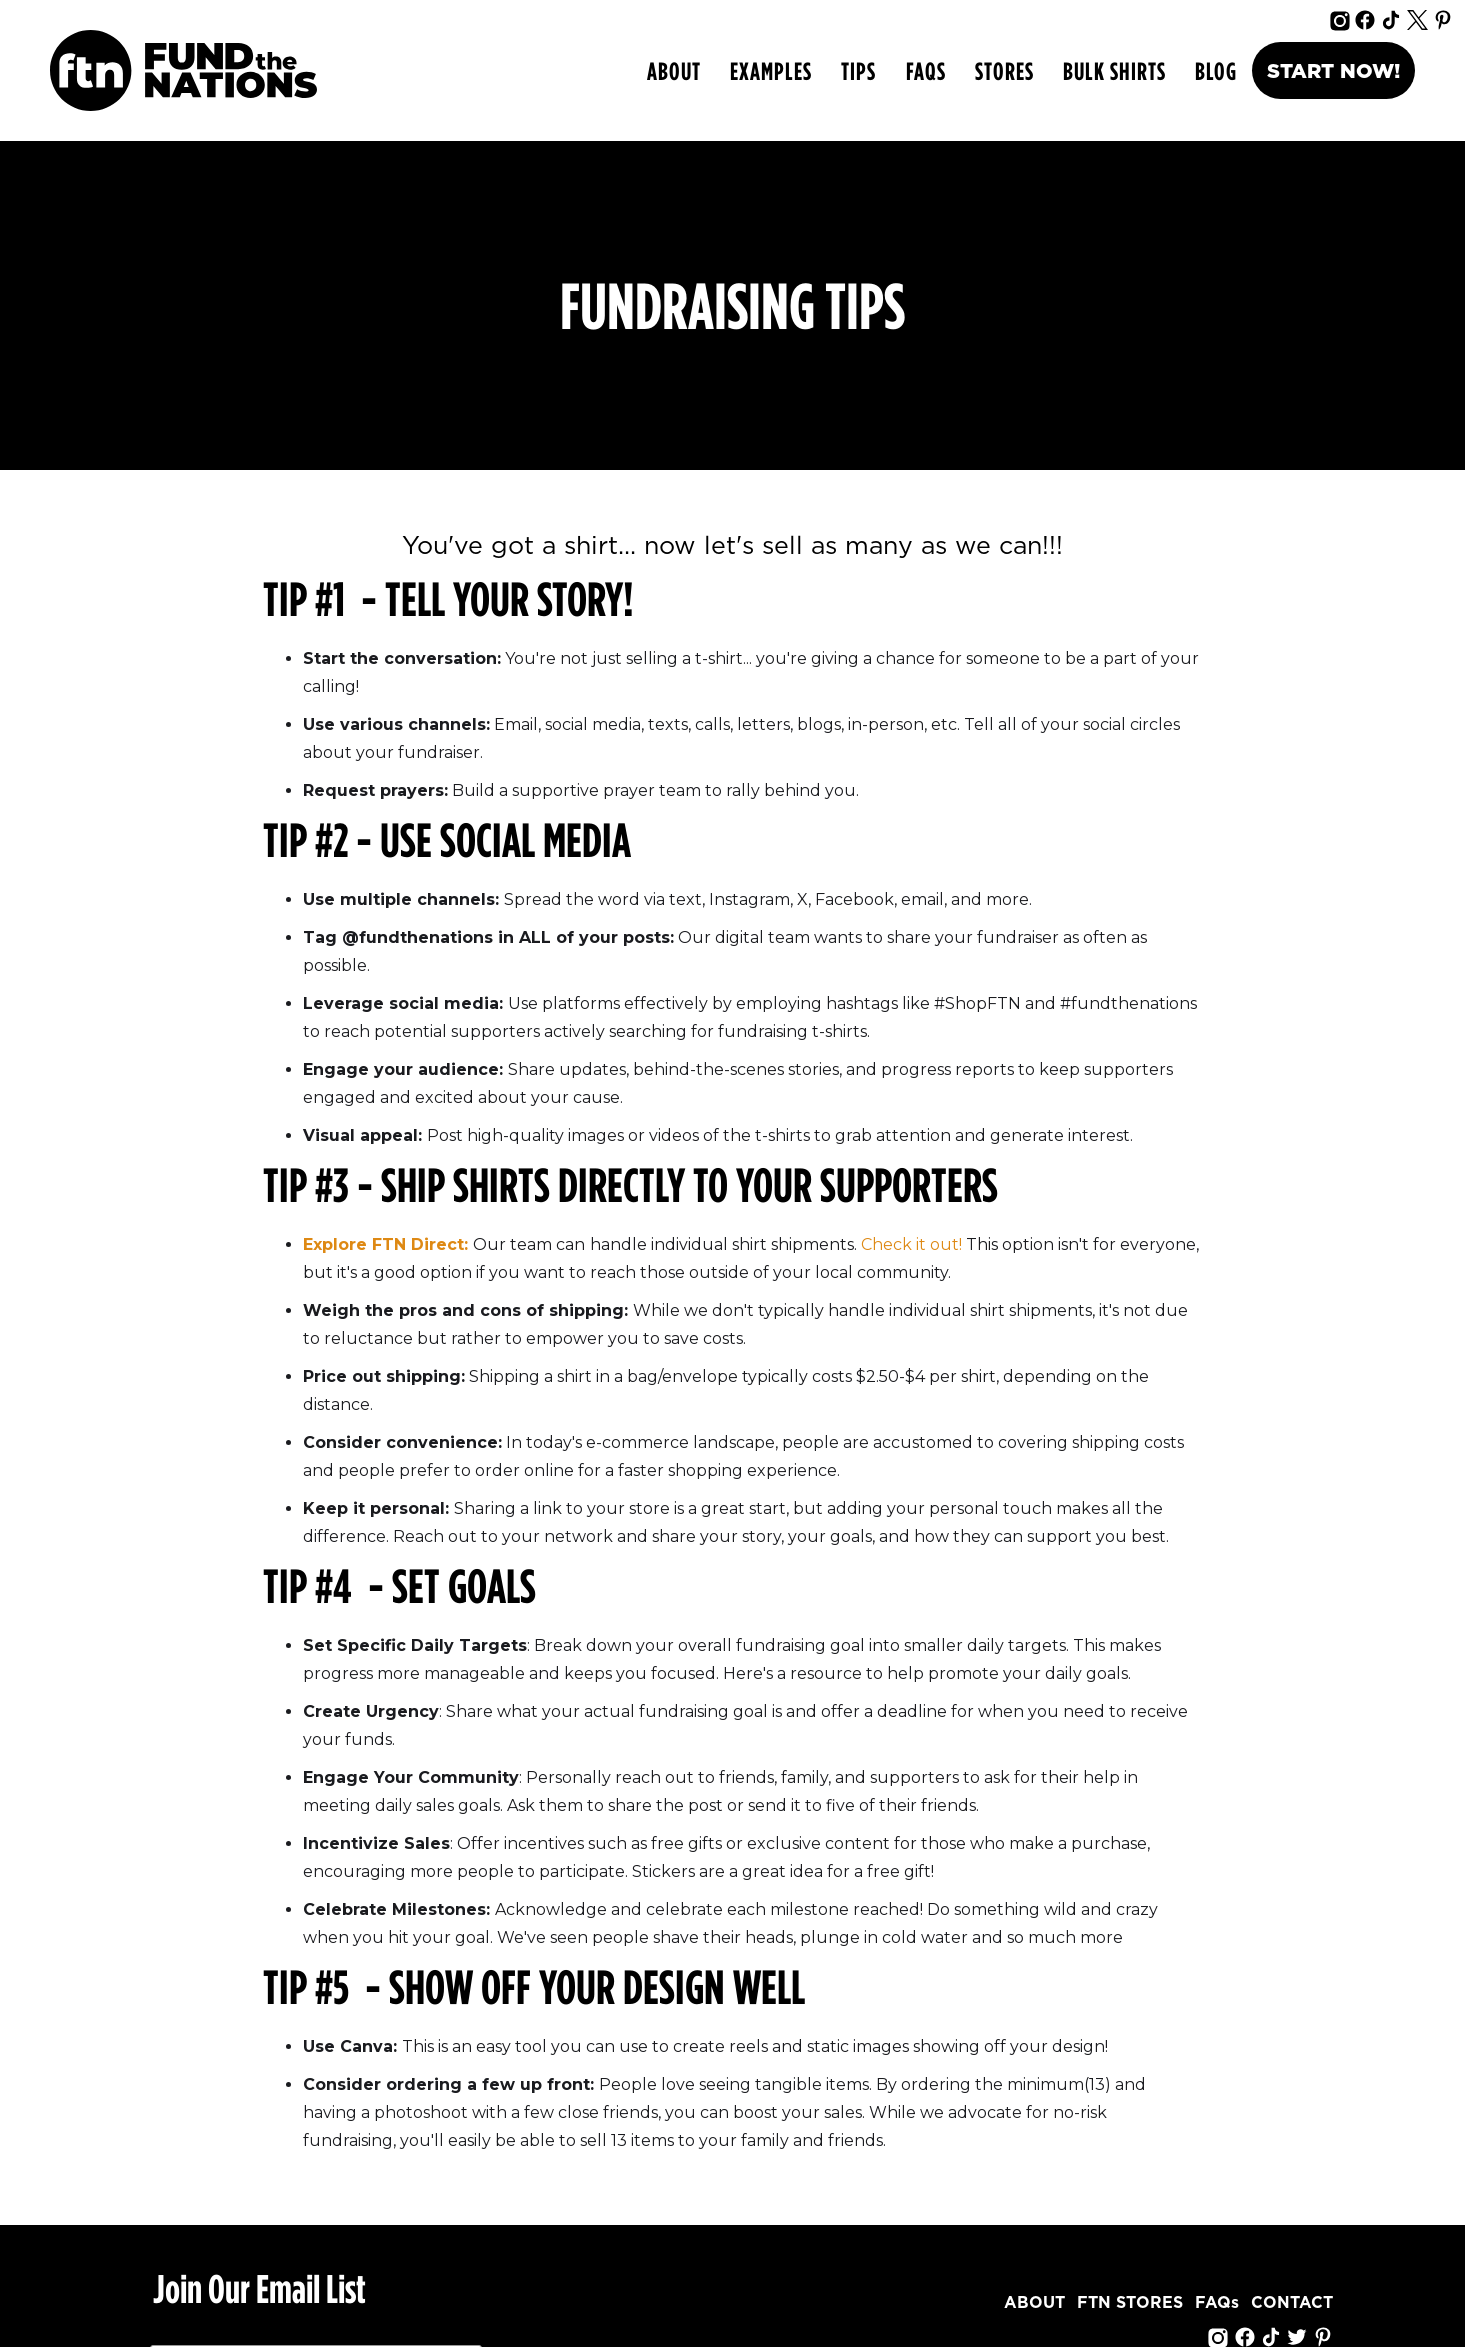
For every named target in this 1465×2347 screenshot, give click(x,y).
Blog (1216, 70)
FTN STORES (1130, 2303)
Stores (1004, 70)
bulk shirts (1114, 70)
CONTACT (1292, 2303)
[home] (183, 70)
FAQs (926, 70)
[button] (770, 71)
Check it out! (911, 1244)
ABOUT (674, 70)
